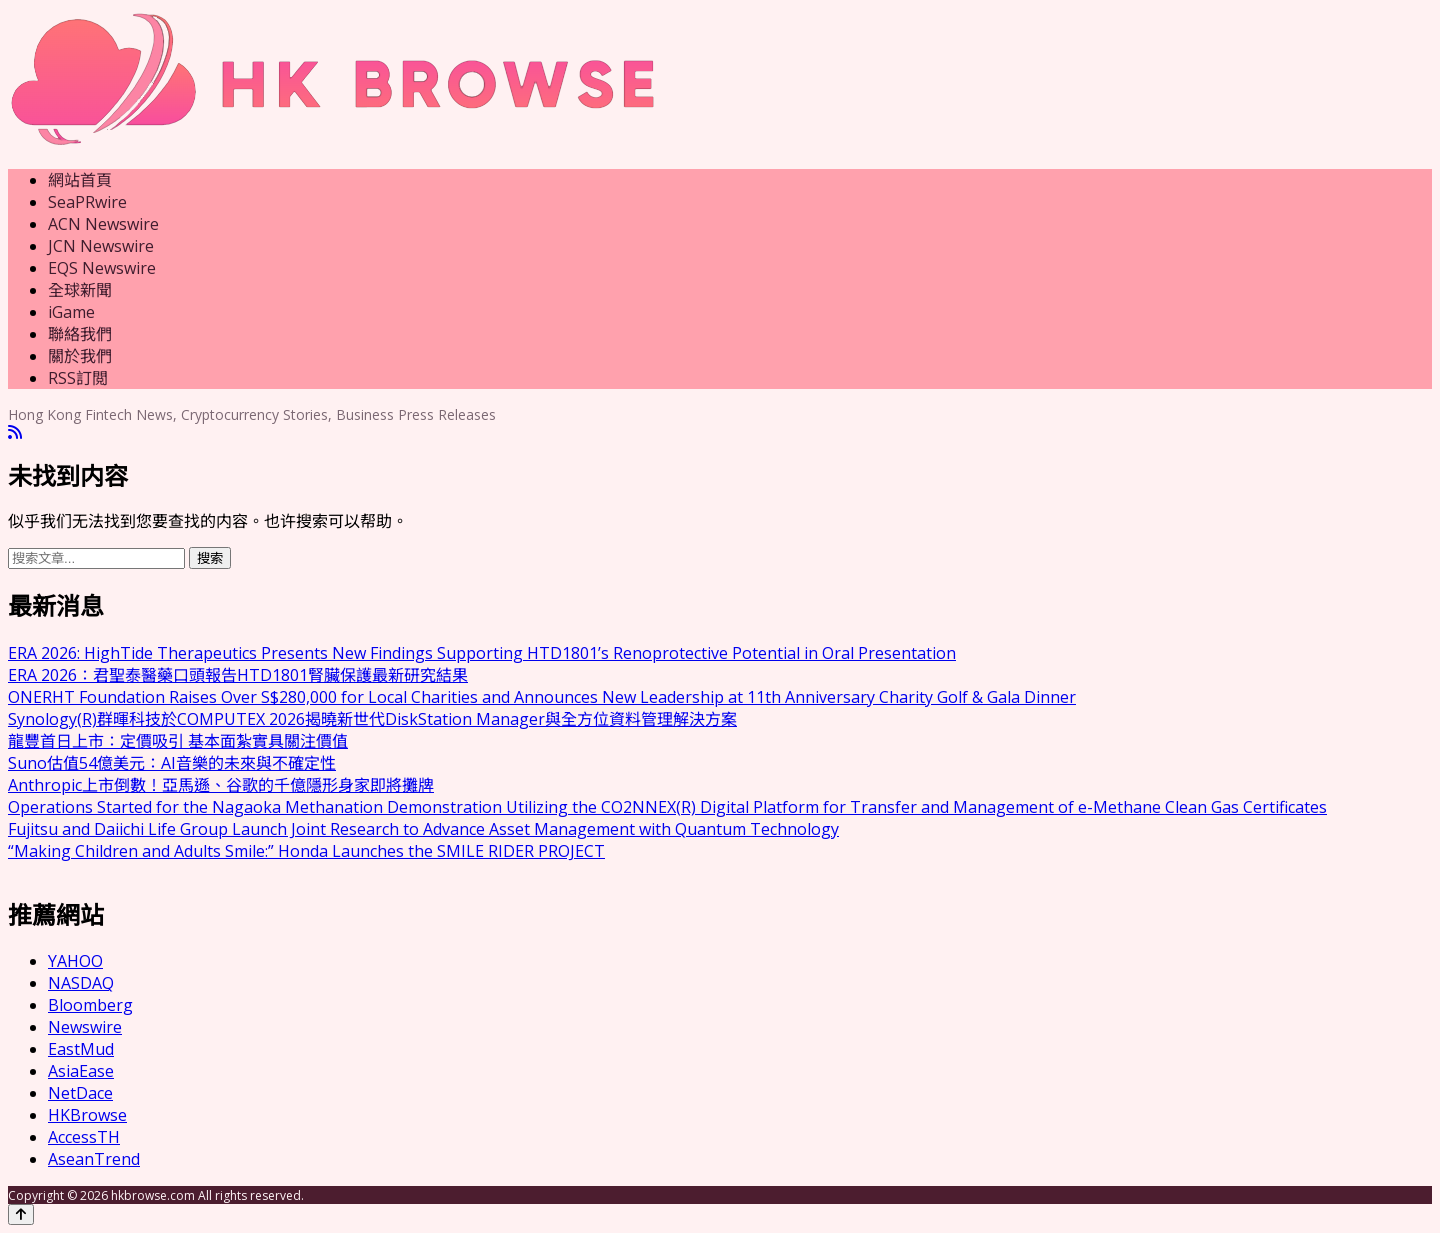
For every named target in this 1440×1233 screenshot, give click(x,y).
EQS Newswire (102, 268)
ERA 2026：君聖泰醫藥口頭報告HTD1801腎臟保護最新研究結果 (238, 675)
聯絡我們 (80, 334)
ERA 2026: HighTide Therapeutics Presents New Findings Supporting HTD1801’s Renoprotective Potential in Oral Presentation (482, 653)
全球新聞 (80, 290)
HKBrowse (87, 1115)
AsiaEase (81, 1071)
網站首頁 (80, 180)
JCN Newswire (101, 246)
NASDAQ (81, 983)
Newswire (85, 1027)
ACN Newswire (103, 224)
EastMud (81, 1049)
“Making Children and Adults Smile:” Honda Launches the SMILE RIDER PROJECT (306, 851)
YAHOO (75, 961)
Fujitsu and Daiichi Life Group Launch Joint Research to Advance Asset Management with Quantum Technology (423, 829)
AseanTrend (94, 1159)
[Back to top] (21, 1214)
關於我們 (80, 356)
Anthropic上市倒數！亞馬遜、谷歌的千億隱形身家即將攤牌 (221, 785)
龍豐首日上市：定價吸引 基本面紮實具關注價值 (178, 741)
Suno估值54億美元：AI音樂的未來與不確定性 (172, 763)
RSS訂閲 (78, 378)
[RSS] (15, 432)
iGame (71, 312)
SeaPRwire (87, 202)
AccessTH (84, 1137)
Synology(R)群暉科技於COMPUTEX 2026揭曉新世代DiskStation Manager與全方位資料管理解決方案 (372, 719)
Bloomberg (90, 1005)
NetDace (80, 1093)
